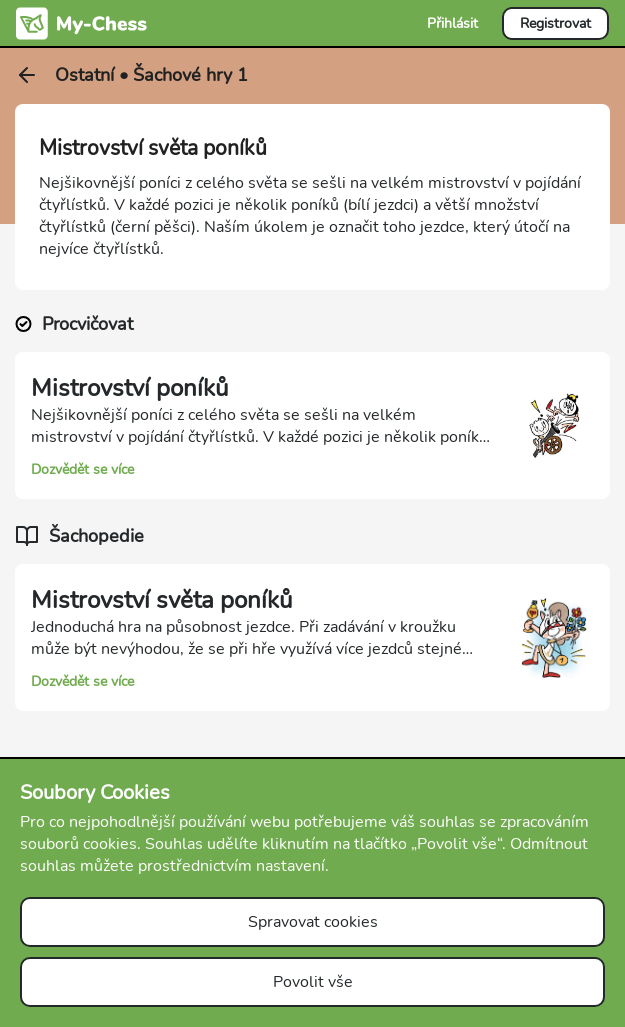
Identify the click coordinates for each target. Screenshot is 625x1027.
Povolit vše (313, 982)
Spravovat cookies (313, 922)
